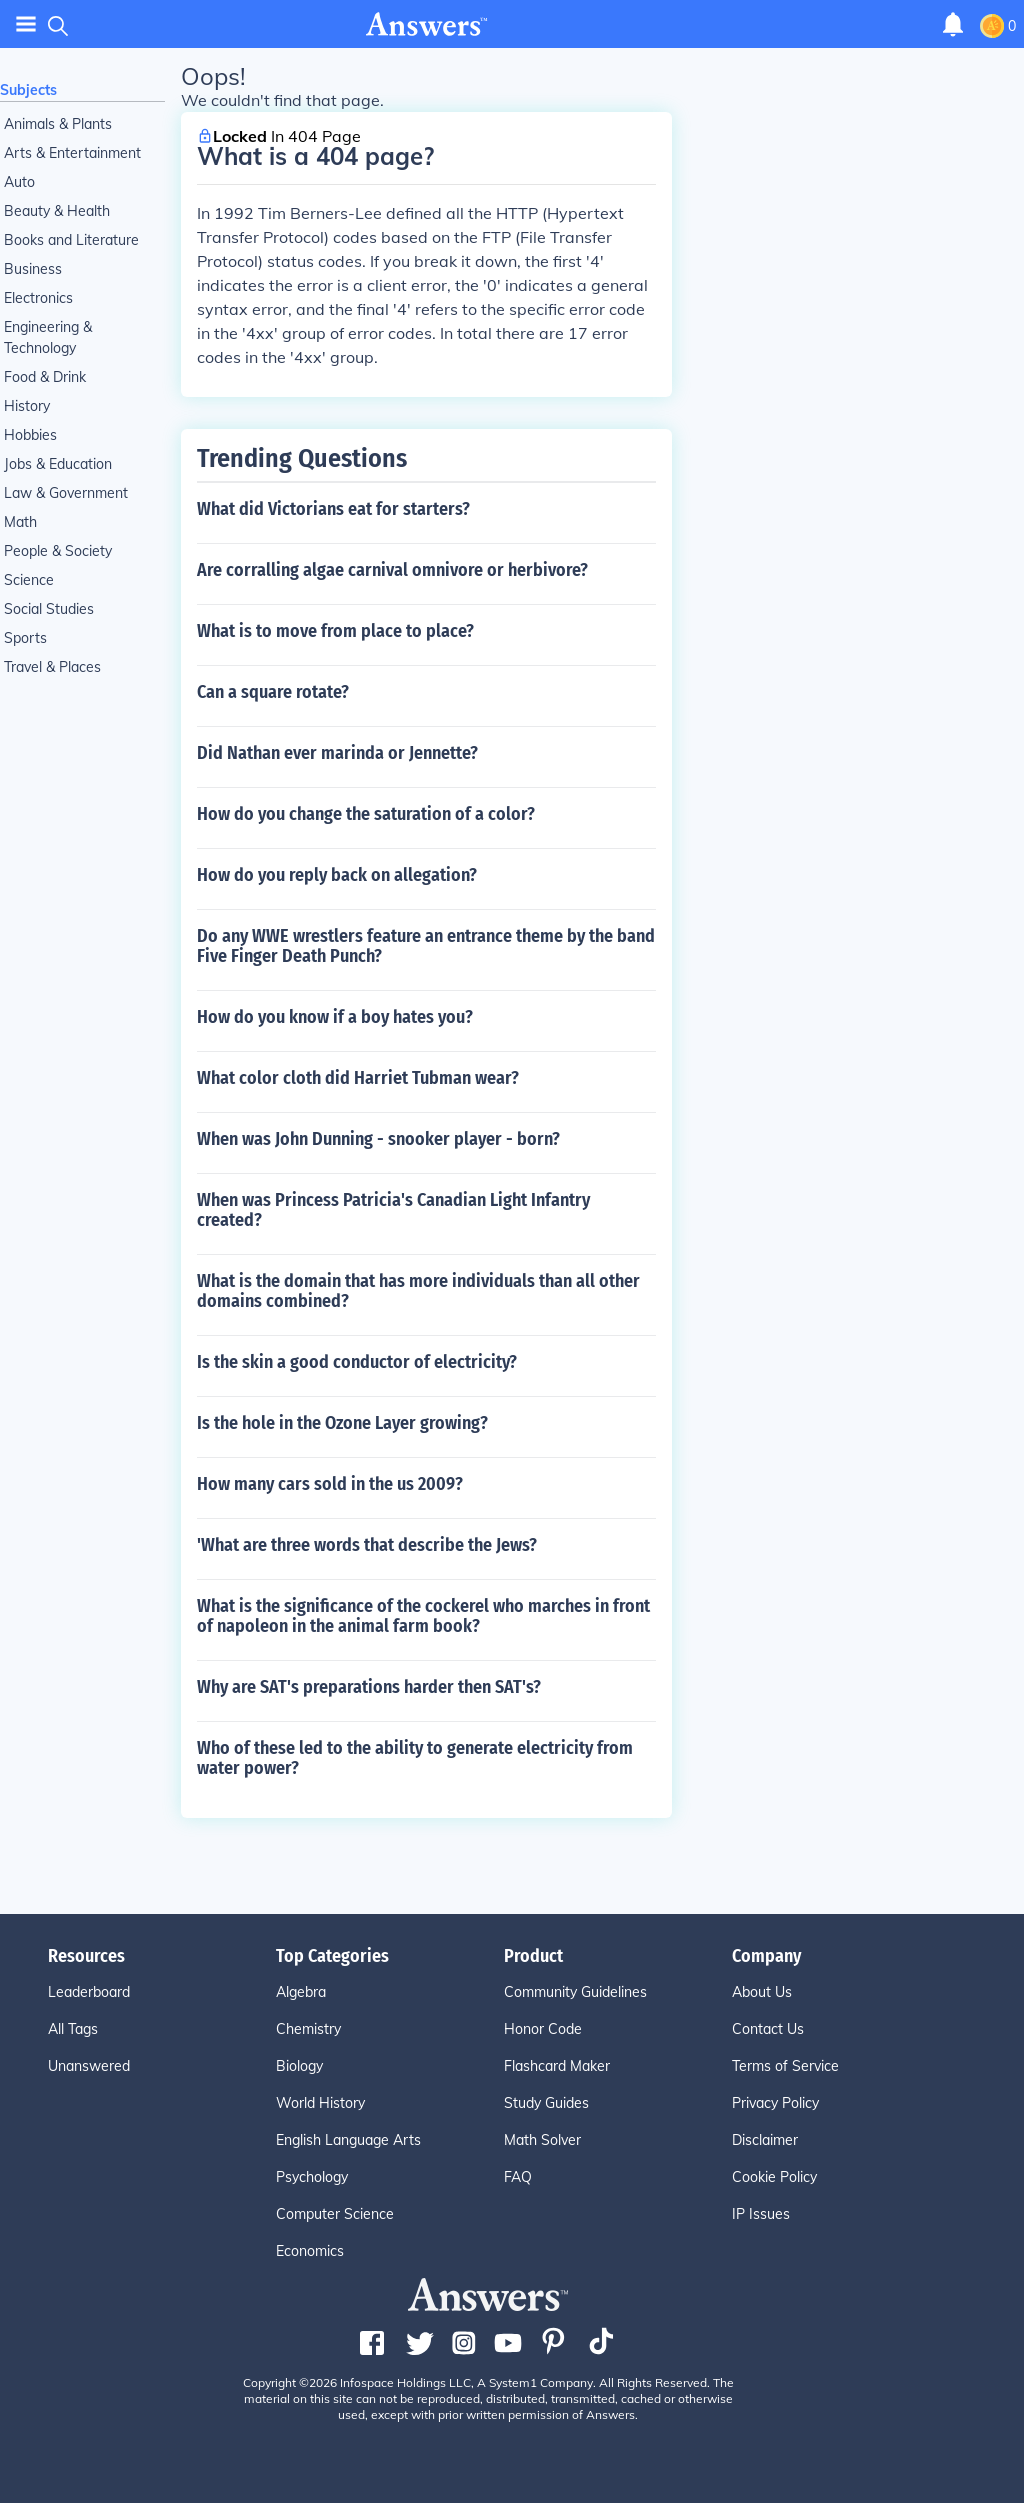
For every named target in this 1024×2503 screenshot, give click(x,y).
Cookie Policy (774, 2177)
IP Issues (761, 2214)
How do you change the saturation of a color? (366, 814)
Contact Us (768, 2029)
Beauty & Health (57, 211)
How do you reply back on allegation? (337, 875)
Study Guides (546, 2103)
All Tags (73, 2029)
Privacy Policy (775, 2103)
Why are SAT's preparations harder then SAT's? (369, 1687)
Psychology (312, 2177)
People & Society (58, 551)
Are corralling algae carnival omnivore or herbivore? (392, 570)
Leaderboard (89, 1992)
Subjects (28, 90)
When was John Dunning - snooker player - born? (378, 1139)
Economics (310, 2251)
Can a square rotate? (273, 692)
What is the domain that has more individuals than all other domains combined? (418, 1291)
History (27, 406)
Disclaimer (765, 2140)
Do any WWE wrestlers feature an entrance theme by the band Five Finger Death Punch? (426, 946)
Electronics (38, 298)
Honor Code (543, 2029)
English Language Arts (348, 2140)
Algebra (301, 1992)
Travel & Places (52, 667)
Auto (19, 182)
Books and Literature (71, 240)
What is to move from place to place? (335, 631)
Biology (299, 2066)
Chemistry (308, 2029)
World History (320, 2103)
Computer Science (335, 2214)
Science (29, 580)
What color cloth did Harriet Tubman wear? (358, 1078)
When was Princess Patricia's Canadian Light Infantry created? (393, 1210)
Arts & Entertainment (72, 153)
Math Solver (542, 2140)
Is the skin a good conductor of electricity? (357, 1362)
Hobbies (30, 435)
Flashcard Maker (557, 2066)
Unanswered (89, 2066)
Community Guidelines (575, 1992)
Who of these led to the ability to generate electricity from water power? (415, 1758)
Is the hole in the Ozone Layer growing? (342, 1423)
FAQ (518, 2177)
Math (20, 522)
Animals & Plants (58, 124)
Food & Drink (45, 377)
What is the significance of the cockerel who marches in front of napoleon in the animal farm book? (423, 1616)
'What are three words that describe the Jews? (367, 1545)
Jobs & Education (58, 464)
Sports (25, 638)
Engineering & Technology (48, 337)
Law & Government (66, 493)
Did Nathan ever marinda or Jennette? (337, 753)
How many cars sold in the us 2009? (330, 1484)
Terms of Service (785, 2066)
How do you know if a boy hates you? (335, 1017)
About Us (762, 1992)
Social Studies (49, 609)
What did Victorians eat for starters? (333, 509)
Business (33, 269)
